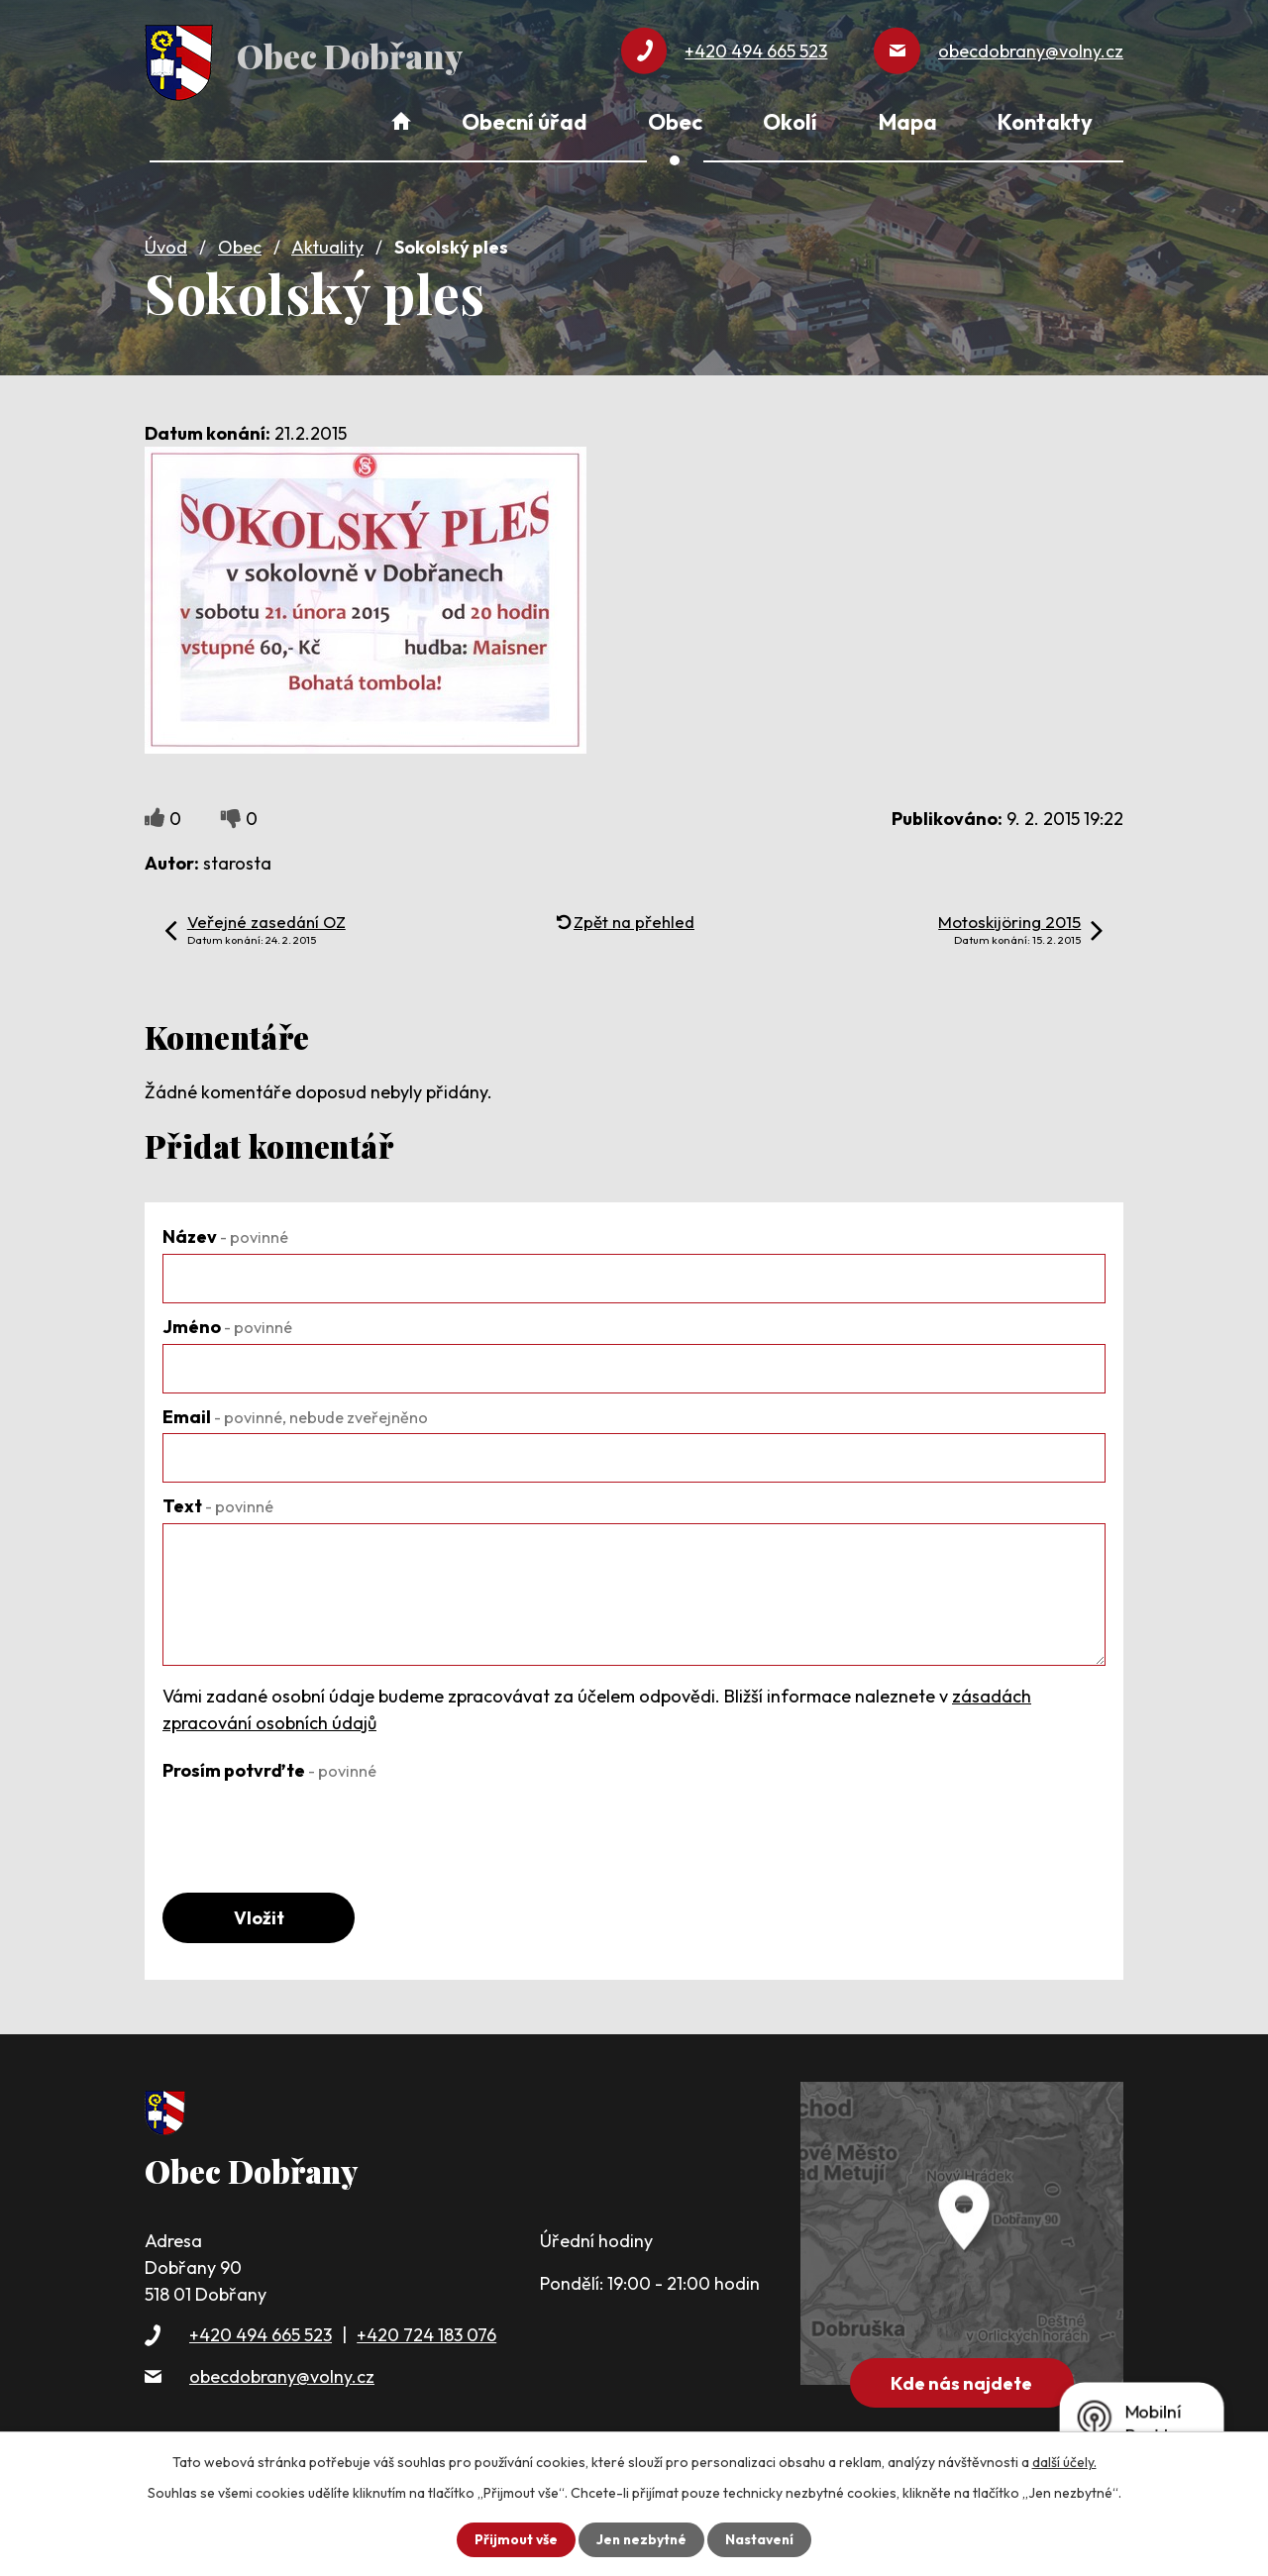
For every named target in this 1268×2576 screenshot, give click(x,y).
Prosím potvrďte (269, 1767)
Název (225, 1233)
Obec (240, 244)
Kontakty (1045, 122)
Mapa (908, 122)
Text (217, 1503)
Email (295, 1412)
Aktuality (327, 244)
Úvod (166, 244)
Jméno (227, 1323)
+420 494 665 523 (260, 2332)
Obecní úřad (524, 122)
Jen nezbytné (640, 2539)
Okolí (790, 122)
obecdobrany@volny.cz (281, 2373)
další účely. (1064, 2462)
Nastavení (761, 2539)
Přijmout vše (514, 2539)
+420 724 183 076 (426, 2332)
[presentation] (313, 1823)
